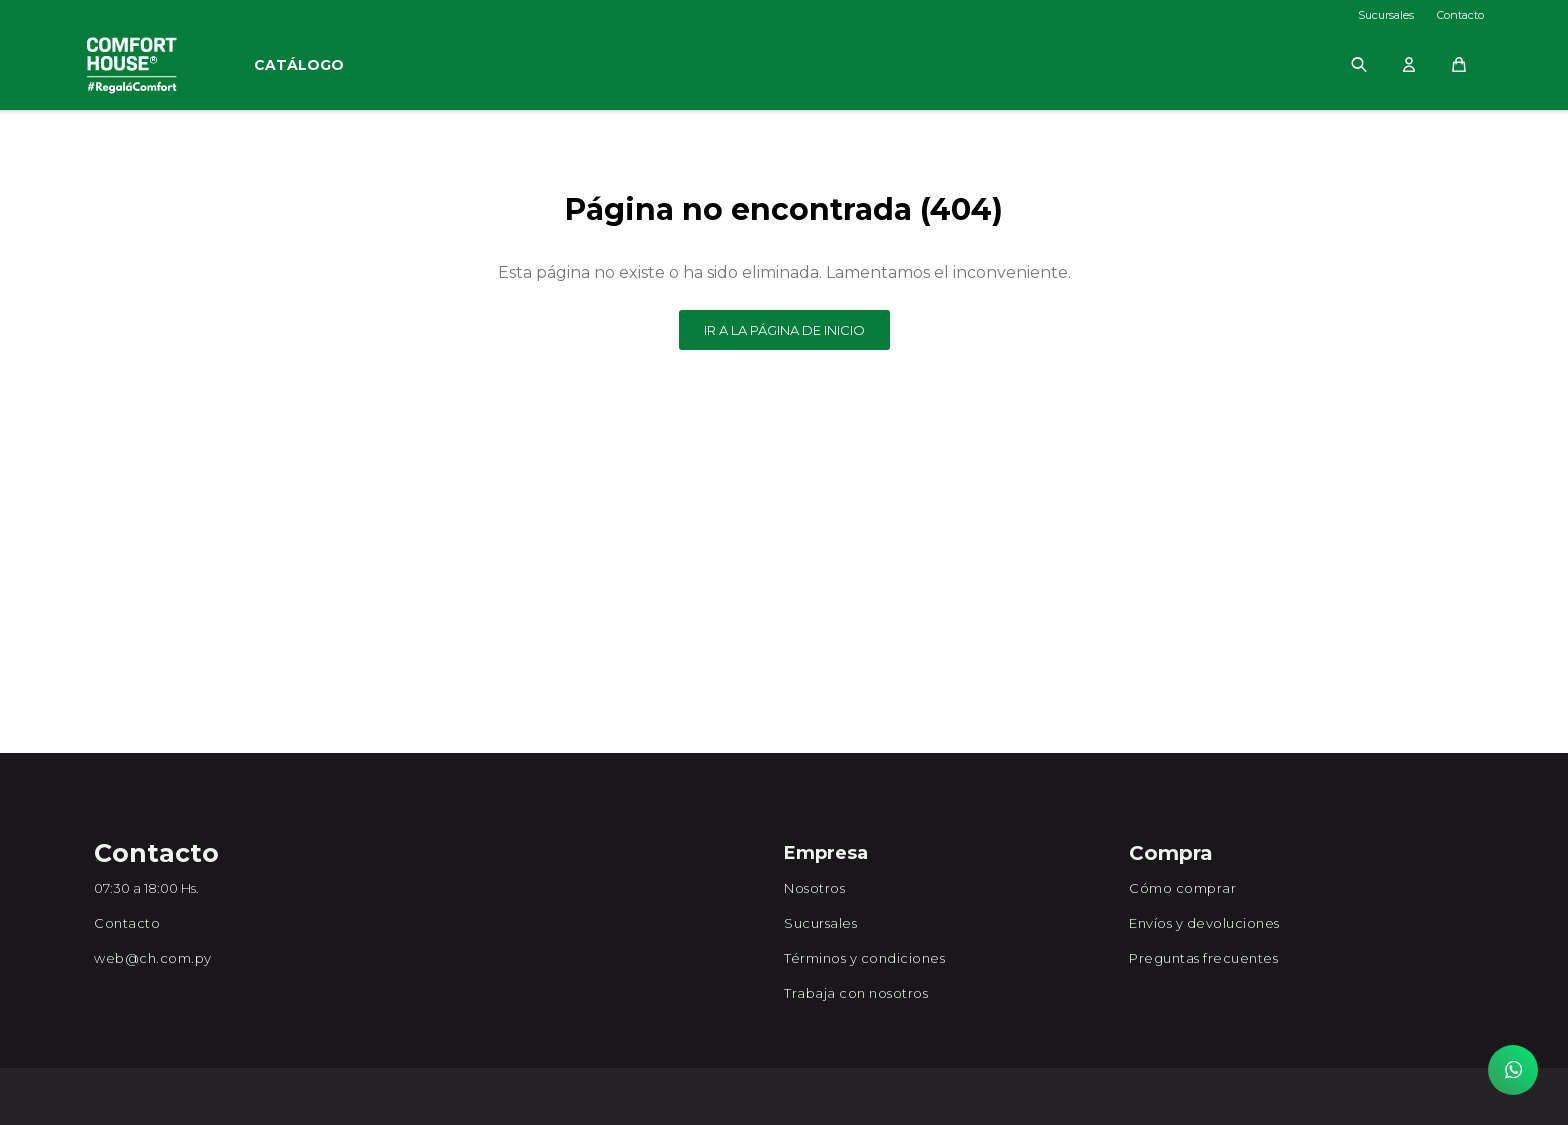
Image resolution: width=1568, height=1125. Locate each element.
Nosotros (814, 888)
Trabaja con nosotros (856, 993)
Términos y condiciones (864, 958)
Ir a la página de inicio (784, 330)
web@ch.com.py (153, 958)
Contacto (1460, 15)
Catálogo (299, 65)
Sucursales (1386, 15)
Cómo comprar (1182, 888)
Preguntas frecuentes (1203, 958)
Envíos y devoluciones (1204, 923)
